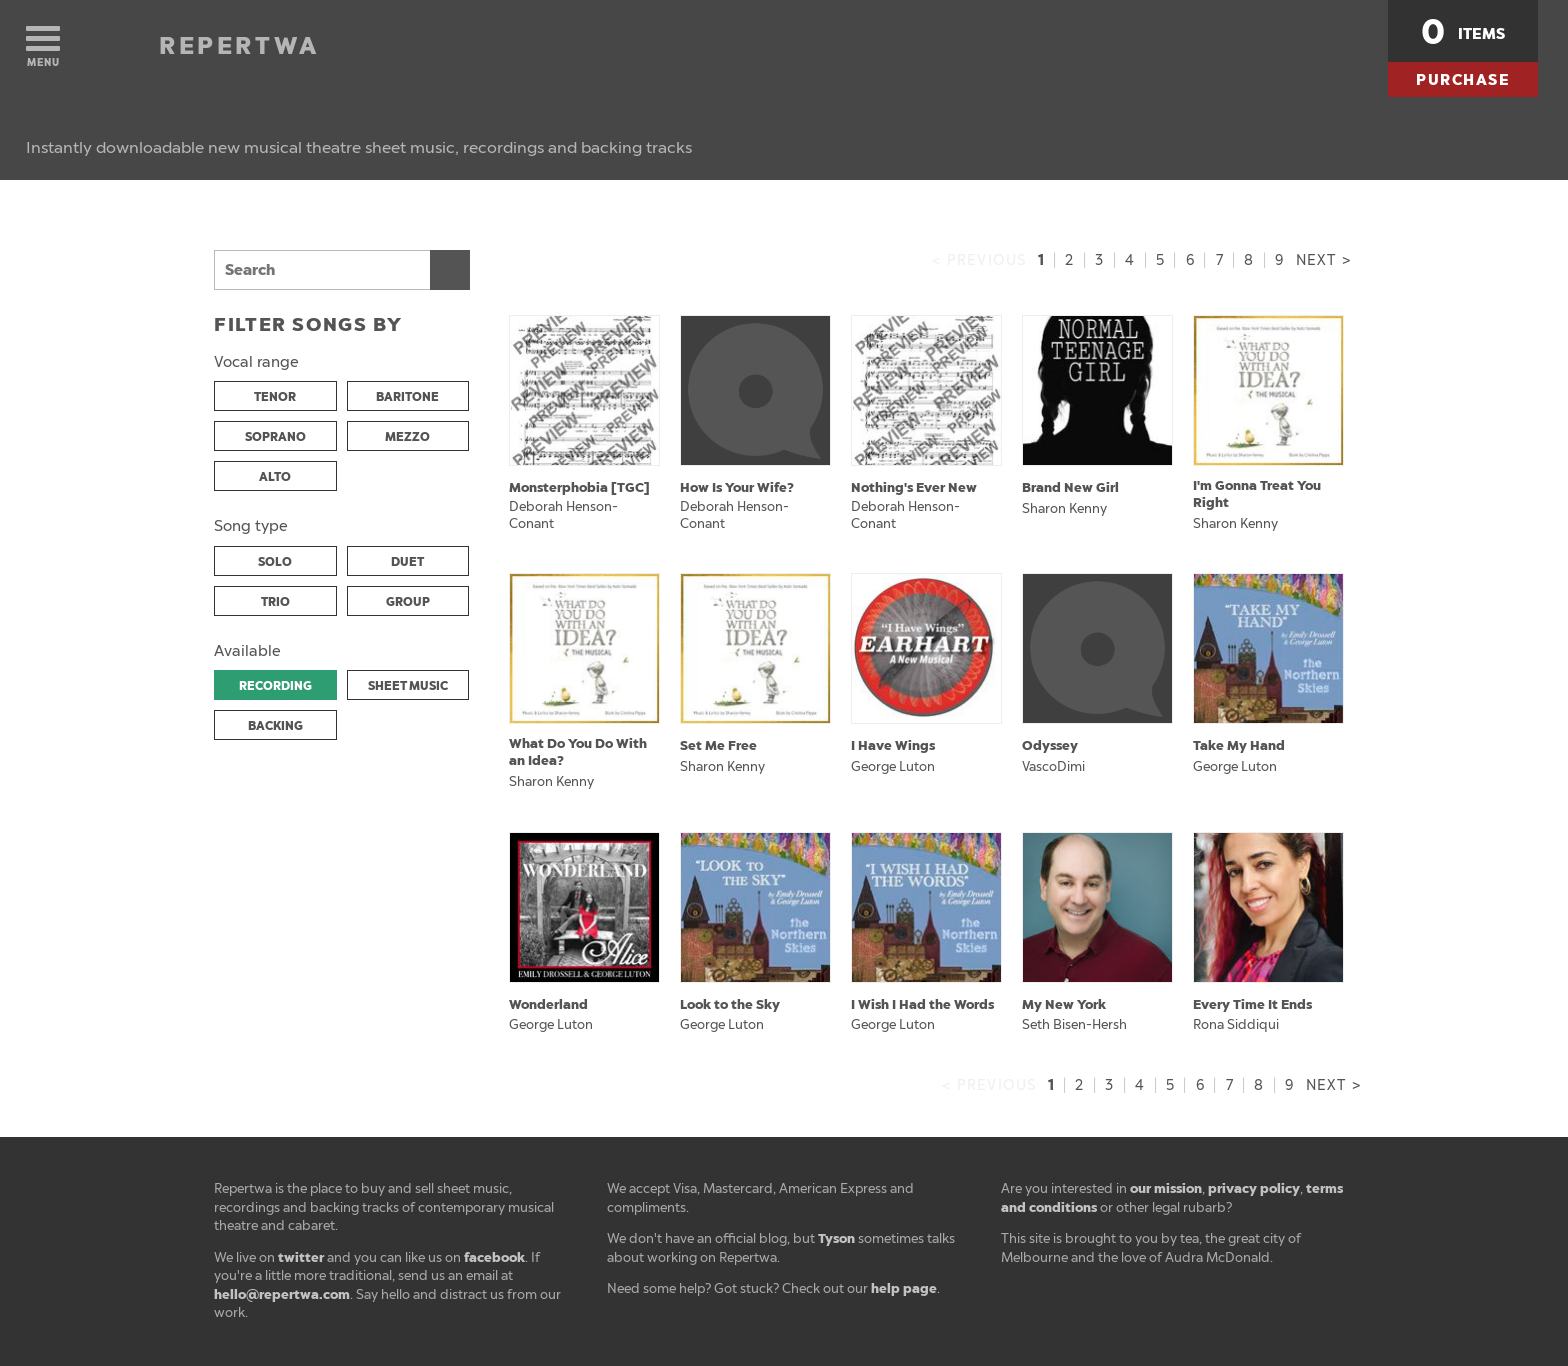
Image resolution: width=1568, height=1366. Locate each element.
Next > (1323, 260)
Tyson (836, 1238)
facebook (494, 1257)
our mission (1166, 1188)
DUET (407, 562)
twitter (301, 1257)
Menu (43, 47)
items (1463, 32)
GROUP (408, 602)
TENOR (275, 397)
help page (904, 1288)
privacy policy (1254, 1188)
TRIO (275, 602)
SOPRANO (275, 437)
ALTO (275, 477)
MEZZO (407, 437)
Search (450, 270)
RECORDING (275, 686)
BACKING (275, 726)
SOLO (275, 562)
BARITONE (407, 397)
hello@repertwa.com (282, 1294)
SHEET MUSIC (408, 686)
